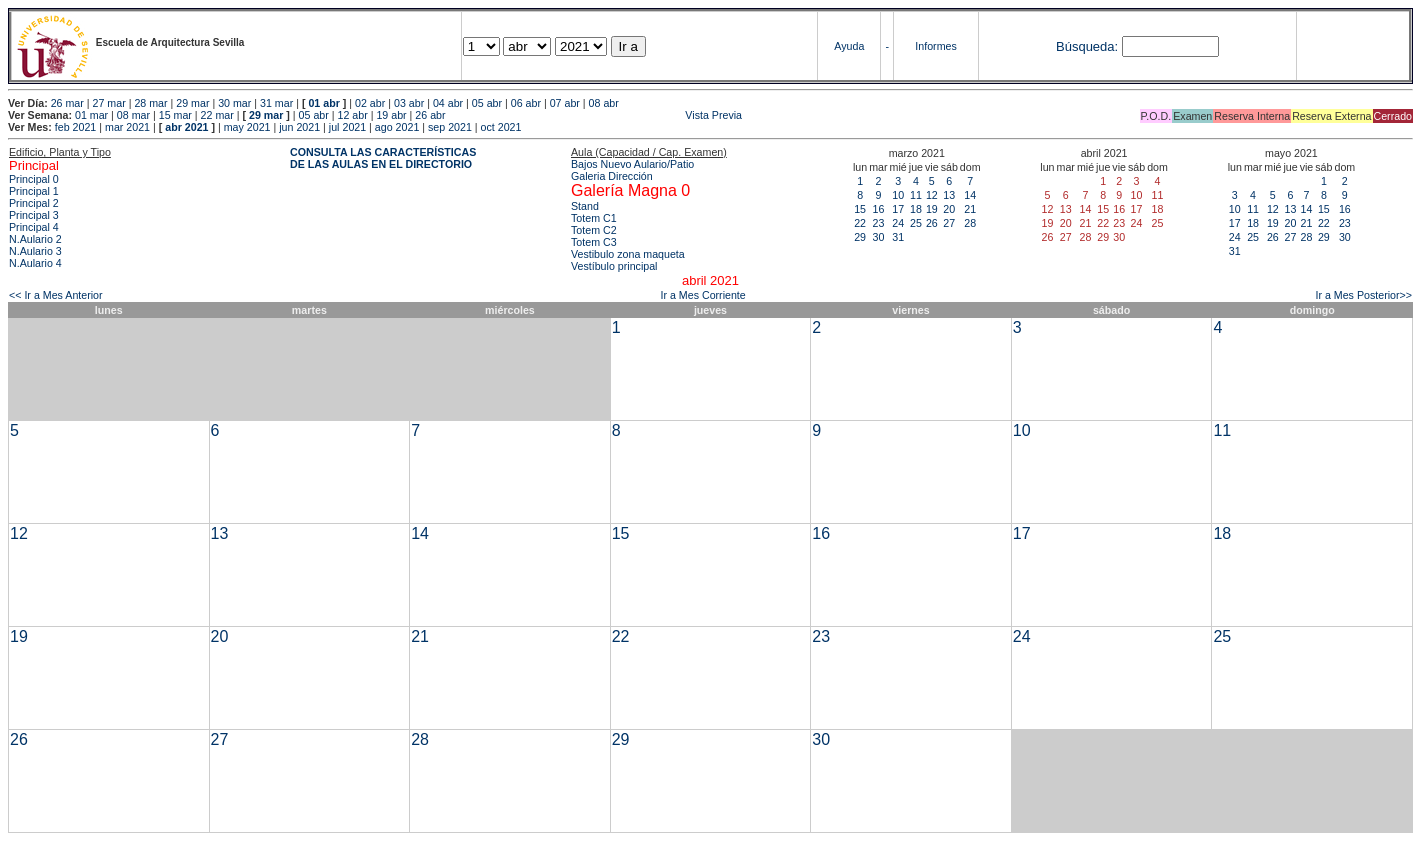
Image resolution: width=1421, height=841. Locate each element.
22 (860, 223)
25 (916, 223)
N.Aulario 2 (35, 239)
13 (949, 195)
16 (878, 209)
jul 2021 (347, 127)
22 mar (217, 115)
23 (878, 223)
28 (970, 223)
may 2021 (247, 127)
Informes (935, 46)
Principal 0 (34, 179)
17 (898, 209)
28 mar (150, 103)
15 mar (175, 115)
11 (916, 195)
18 (916, 209)
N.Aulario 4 (35, 263)
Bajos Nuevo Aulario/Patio (632, 164)
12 (932, 195)
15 (860, 209)
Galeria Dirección (612, 176)
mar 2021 (127, 127)
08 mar (133, 115)
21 (970, 209)
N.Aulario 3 (35, 251)
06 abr (526, 103)
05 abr (487, 103)
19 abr (391, 115)
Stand (585, 206)
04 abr (448, 103)
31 (898, 237)
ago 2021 (397, 127)
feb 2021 (75, 127)
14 (970, 195)
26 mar (67, 103)
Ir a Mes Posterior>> (1363, 295)
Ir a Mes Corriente (702, 295)
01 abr (323, 103)
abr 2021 (186, 127)
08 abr (604, 103)
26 (932, 223)
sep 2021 (450, 127)
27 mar (109, 103)
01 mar (91, 115)
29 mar (192, 103)
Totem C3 (594, 242)
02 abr (370, 103)
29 (860, 237)
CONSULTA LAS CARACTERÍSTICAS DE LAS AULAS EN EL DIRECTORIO (383, 158)
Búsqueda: (1087, 46)
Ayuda (849, 46)
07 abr (565, 103)
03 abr (409, 103)
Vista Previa (596, 115)
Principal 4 (34, 227)
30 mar (234, 103)
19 (932, 209)
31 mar (276, 103)
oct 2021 (501, 127)
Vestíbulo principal (614, 266)
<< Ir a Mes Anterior (56, 295)
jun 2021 (299, 127)
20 (949, 209)
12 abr (352, 115)
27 (949, 223)
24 (898, 223)
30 (878, 237)
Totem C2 (594, 230)
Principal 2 (34, 203)
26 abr (430, 115)
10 (898, 195)
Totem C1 (594, 218)
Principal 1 (34, 191)
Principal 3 (34, 215)
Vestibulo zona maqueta (628, 254)
